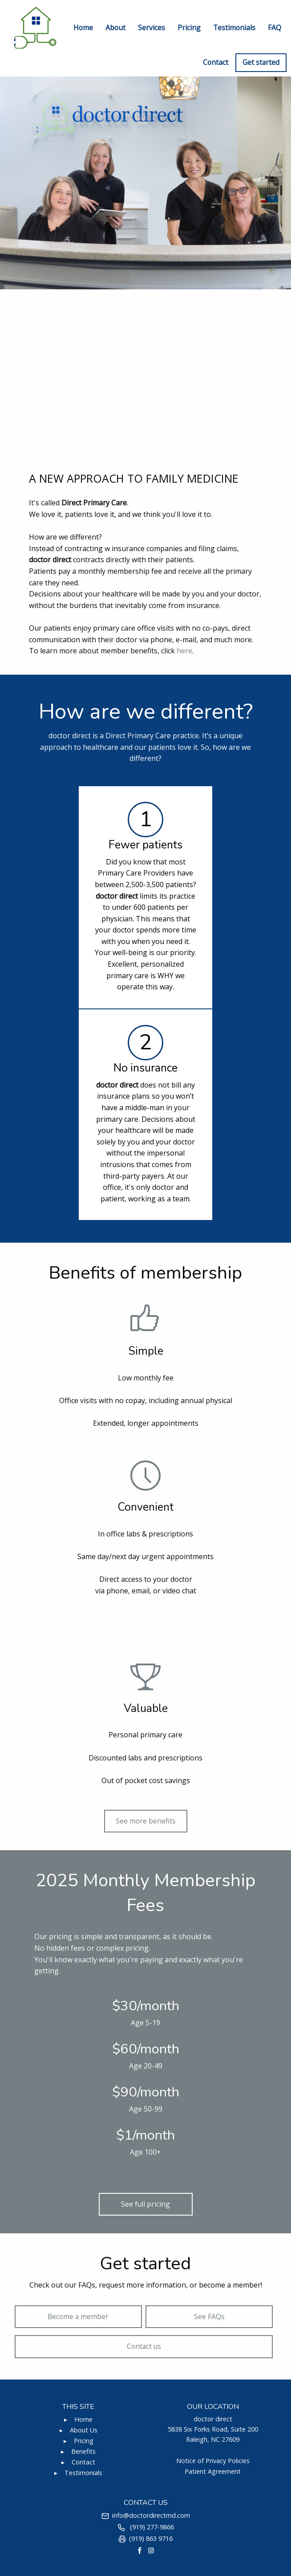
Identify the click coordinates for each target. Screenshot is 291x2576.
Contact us (144, 2346)
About (115, 27)
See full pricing (145, 2204)
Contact (215, 62)
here (184, 651)
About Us (83, 2430)
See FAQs (209, 2316)
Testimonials (234, 27)
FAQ (274, 27)
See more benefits (146, 1821)
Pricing (189, 27)
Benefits (83, 2451)
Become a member (78, 2316)
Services (151, 27)
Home (83, 27)
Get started (260, 62)
